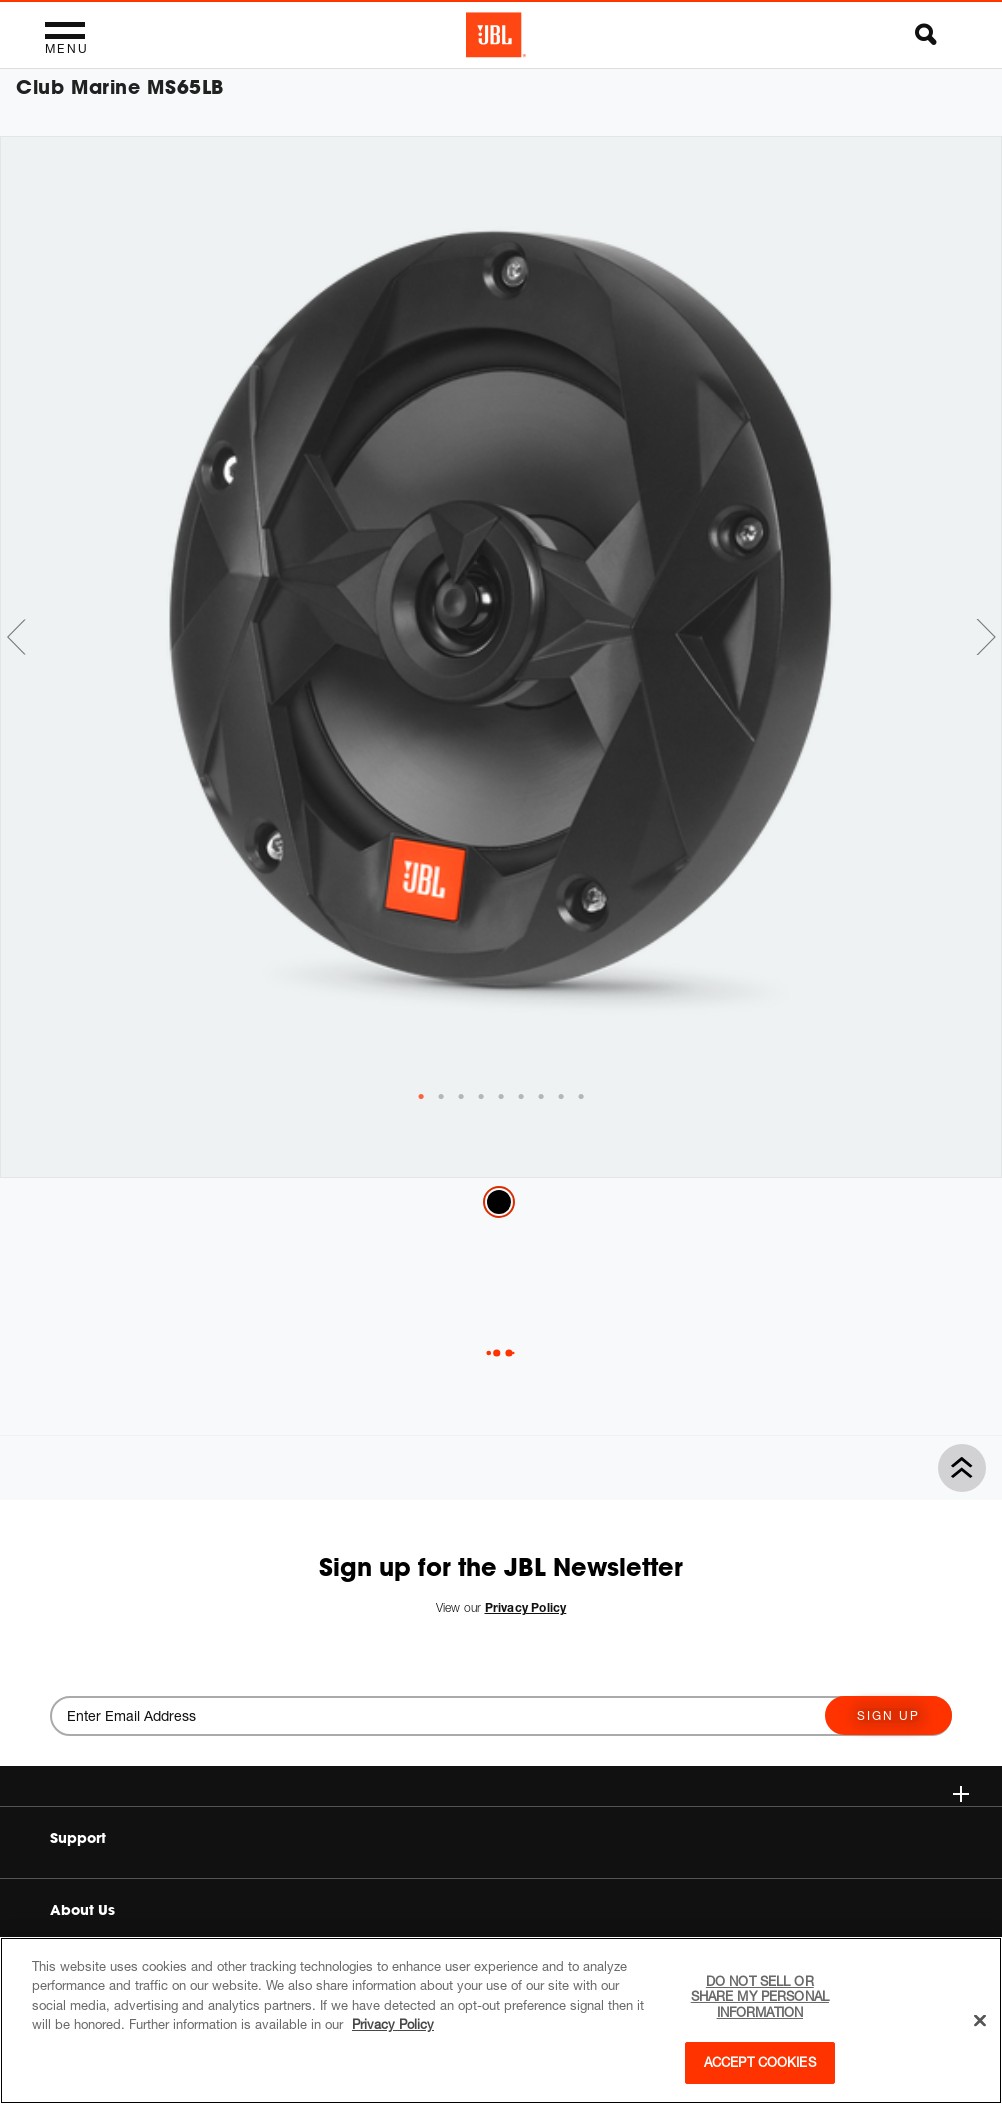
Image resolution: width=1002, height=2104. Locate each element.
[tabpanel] (501, 613)
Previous (16, 637)
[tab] (421, 1097)
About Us (82, 1910)
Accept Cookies (760, 2062)
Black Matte (499, 1202)
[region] (501, 2020)
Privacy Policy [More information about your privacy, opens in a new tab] (393, 2024)
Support (78, 1838)
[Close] (980, 2021)
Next (986, 637)
